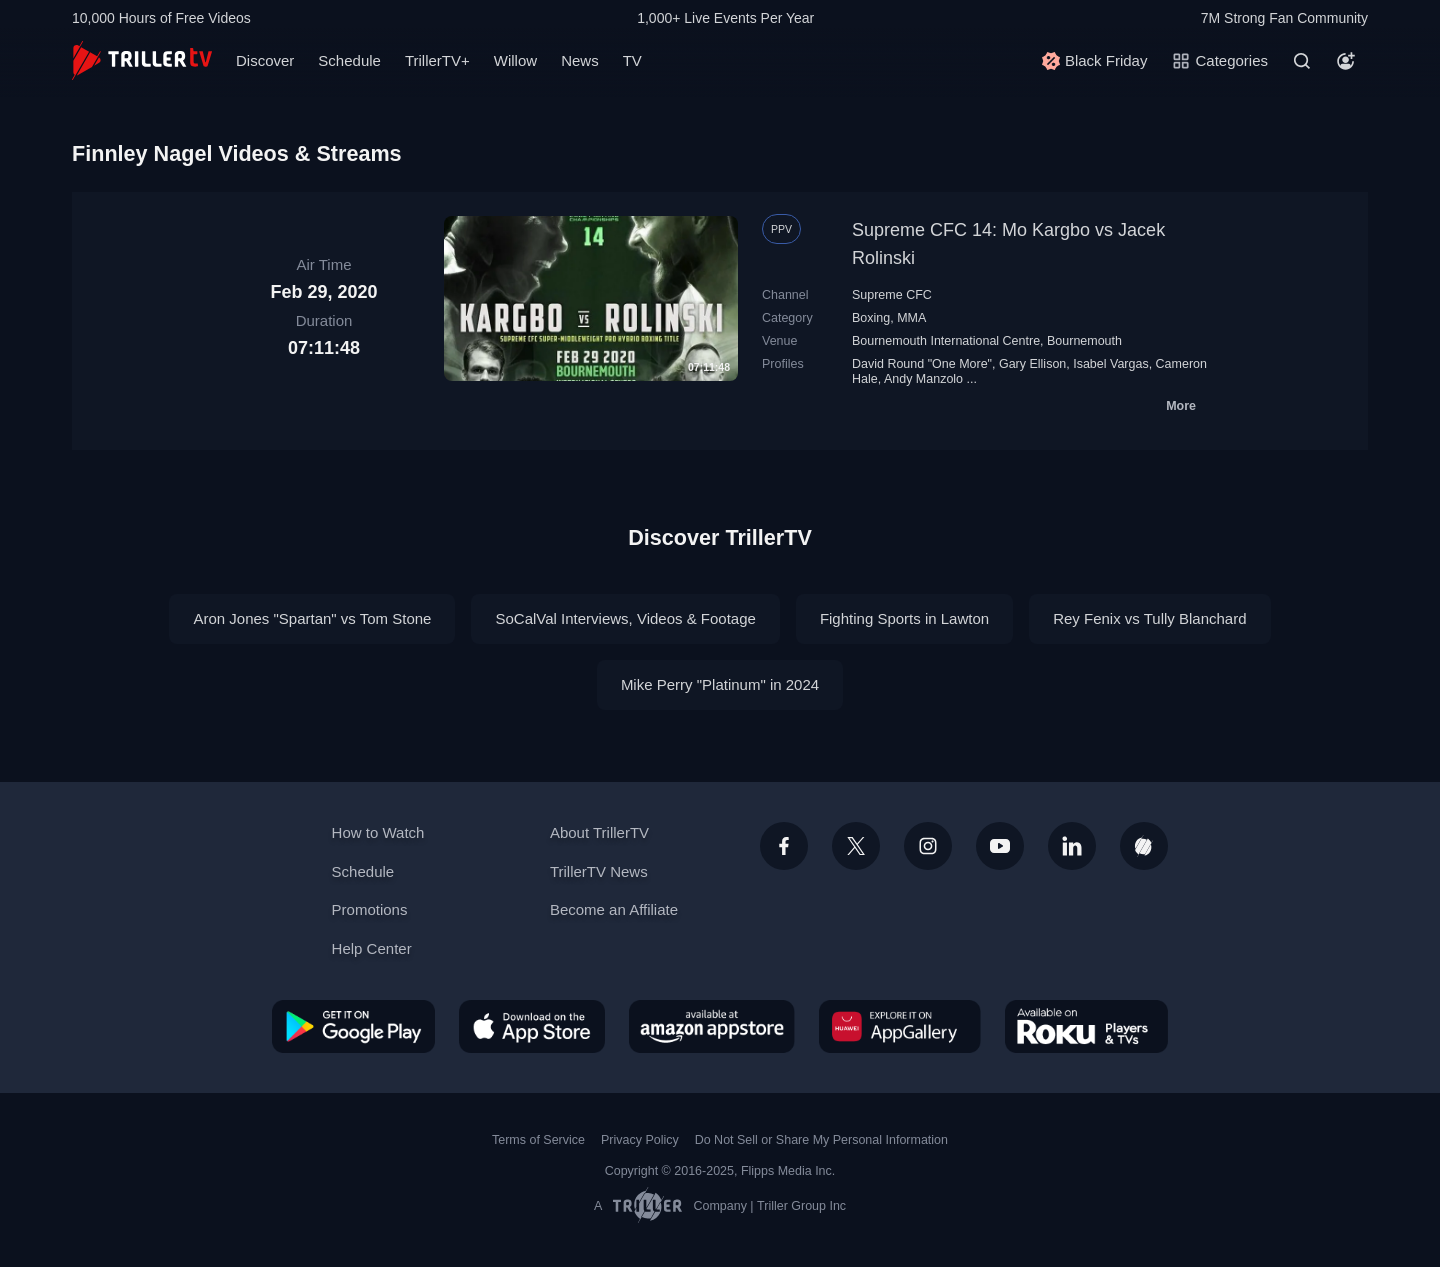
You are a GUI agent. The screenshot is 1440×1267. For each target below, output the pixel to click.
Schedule (349, 60)
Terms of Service (538, 1140)
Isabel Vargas (1110, 364)
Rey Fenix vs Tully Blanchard (1149, 618)
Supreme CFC (892, 295)
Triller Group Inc (801, 1206)
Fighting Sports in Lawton (904, 618)
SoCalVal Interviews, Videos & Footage (625, 618)
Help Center (372, 948)
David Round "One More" (922, 364)
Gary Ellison (1032, 364)
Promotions (370, 909)
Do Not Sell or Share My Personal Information (821, 1140)
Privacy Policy (640, 1140)
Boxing (871, 318)
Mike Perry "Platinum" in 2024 (720, 684)
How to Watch (378, 832)
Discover (265, 60)
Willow (515, 60)
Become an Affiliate (614, 909)
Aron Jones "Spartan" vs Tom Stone (312, 618)
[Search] (1302, 61)
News (580, 60)
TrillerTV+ (437, 60)
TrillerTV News (599, 871)
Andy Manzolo (923, 379)
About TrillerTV (599, 832)
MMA (911, 318)
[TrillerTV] (142, 60)
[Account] (1346, 61)
